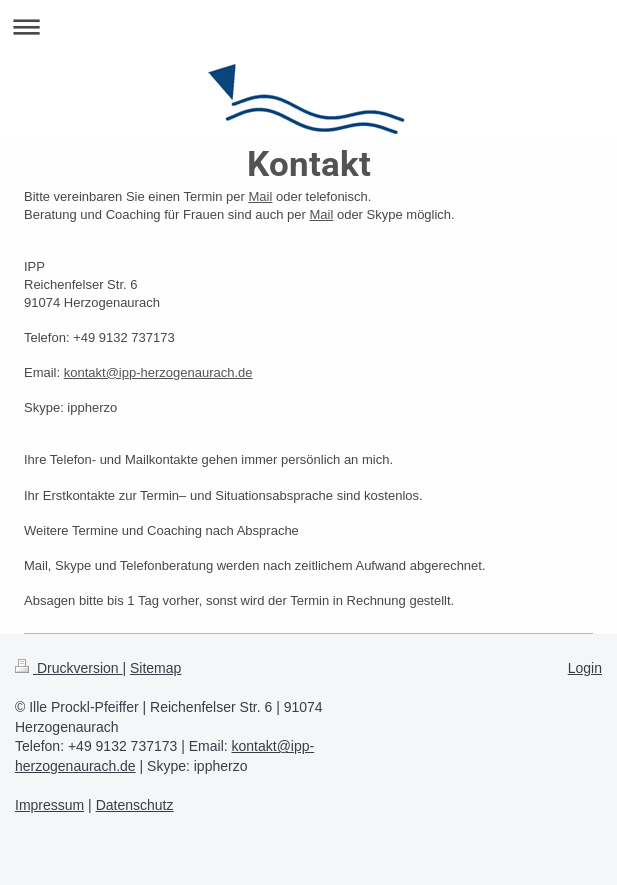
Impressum (49, 805)
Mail (261, 196)
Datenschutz (135, 805)
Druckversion (68, 668)
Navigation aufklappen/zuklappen (308, 26)
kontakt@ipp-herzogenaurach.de (158, 372)
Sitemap (155, 668)
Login (585, 668)
